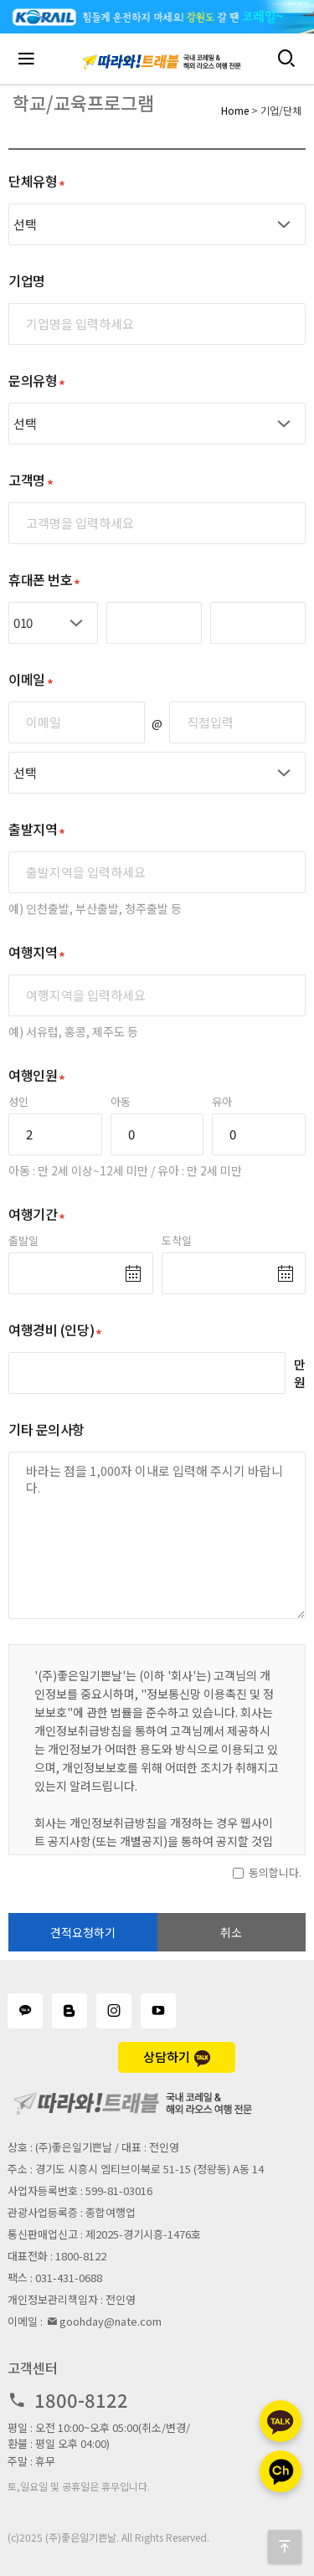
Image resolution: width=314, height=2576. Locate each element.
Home (235, 110)
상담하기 (176, 2057)
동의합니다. (275, 1872)
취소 (231, 1932)
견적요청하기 (83, 1932)
